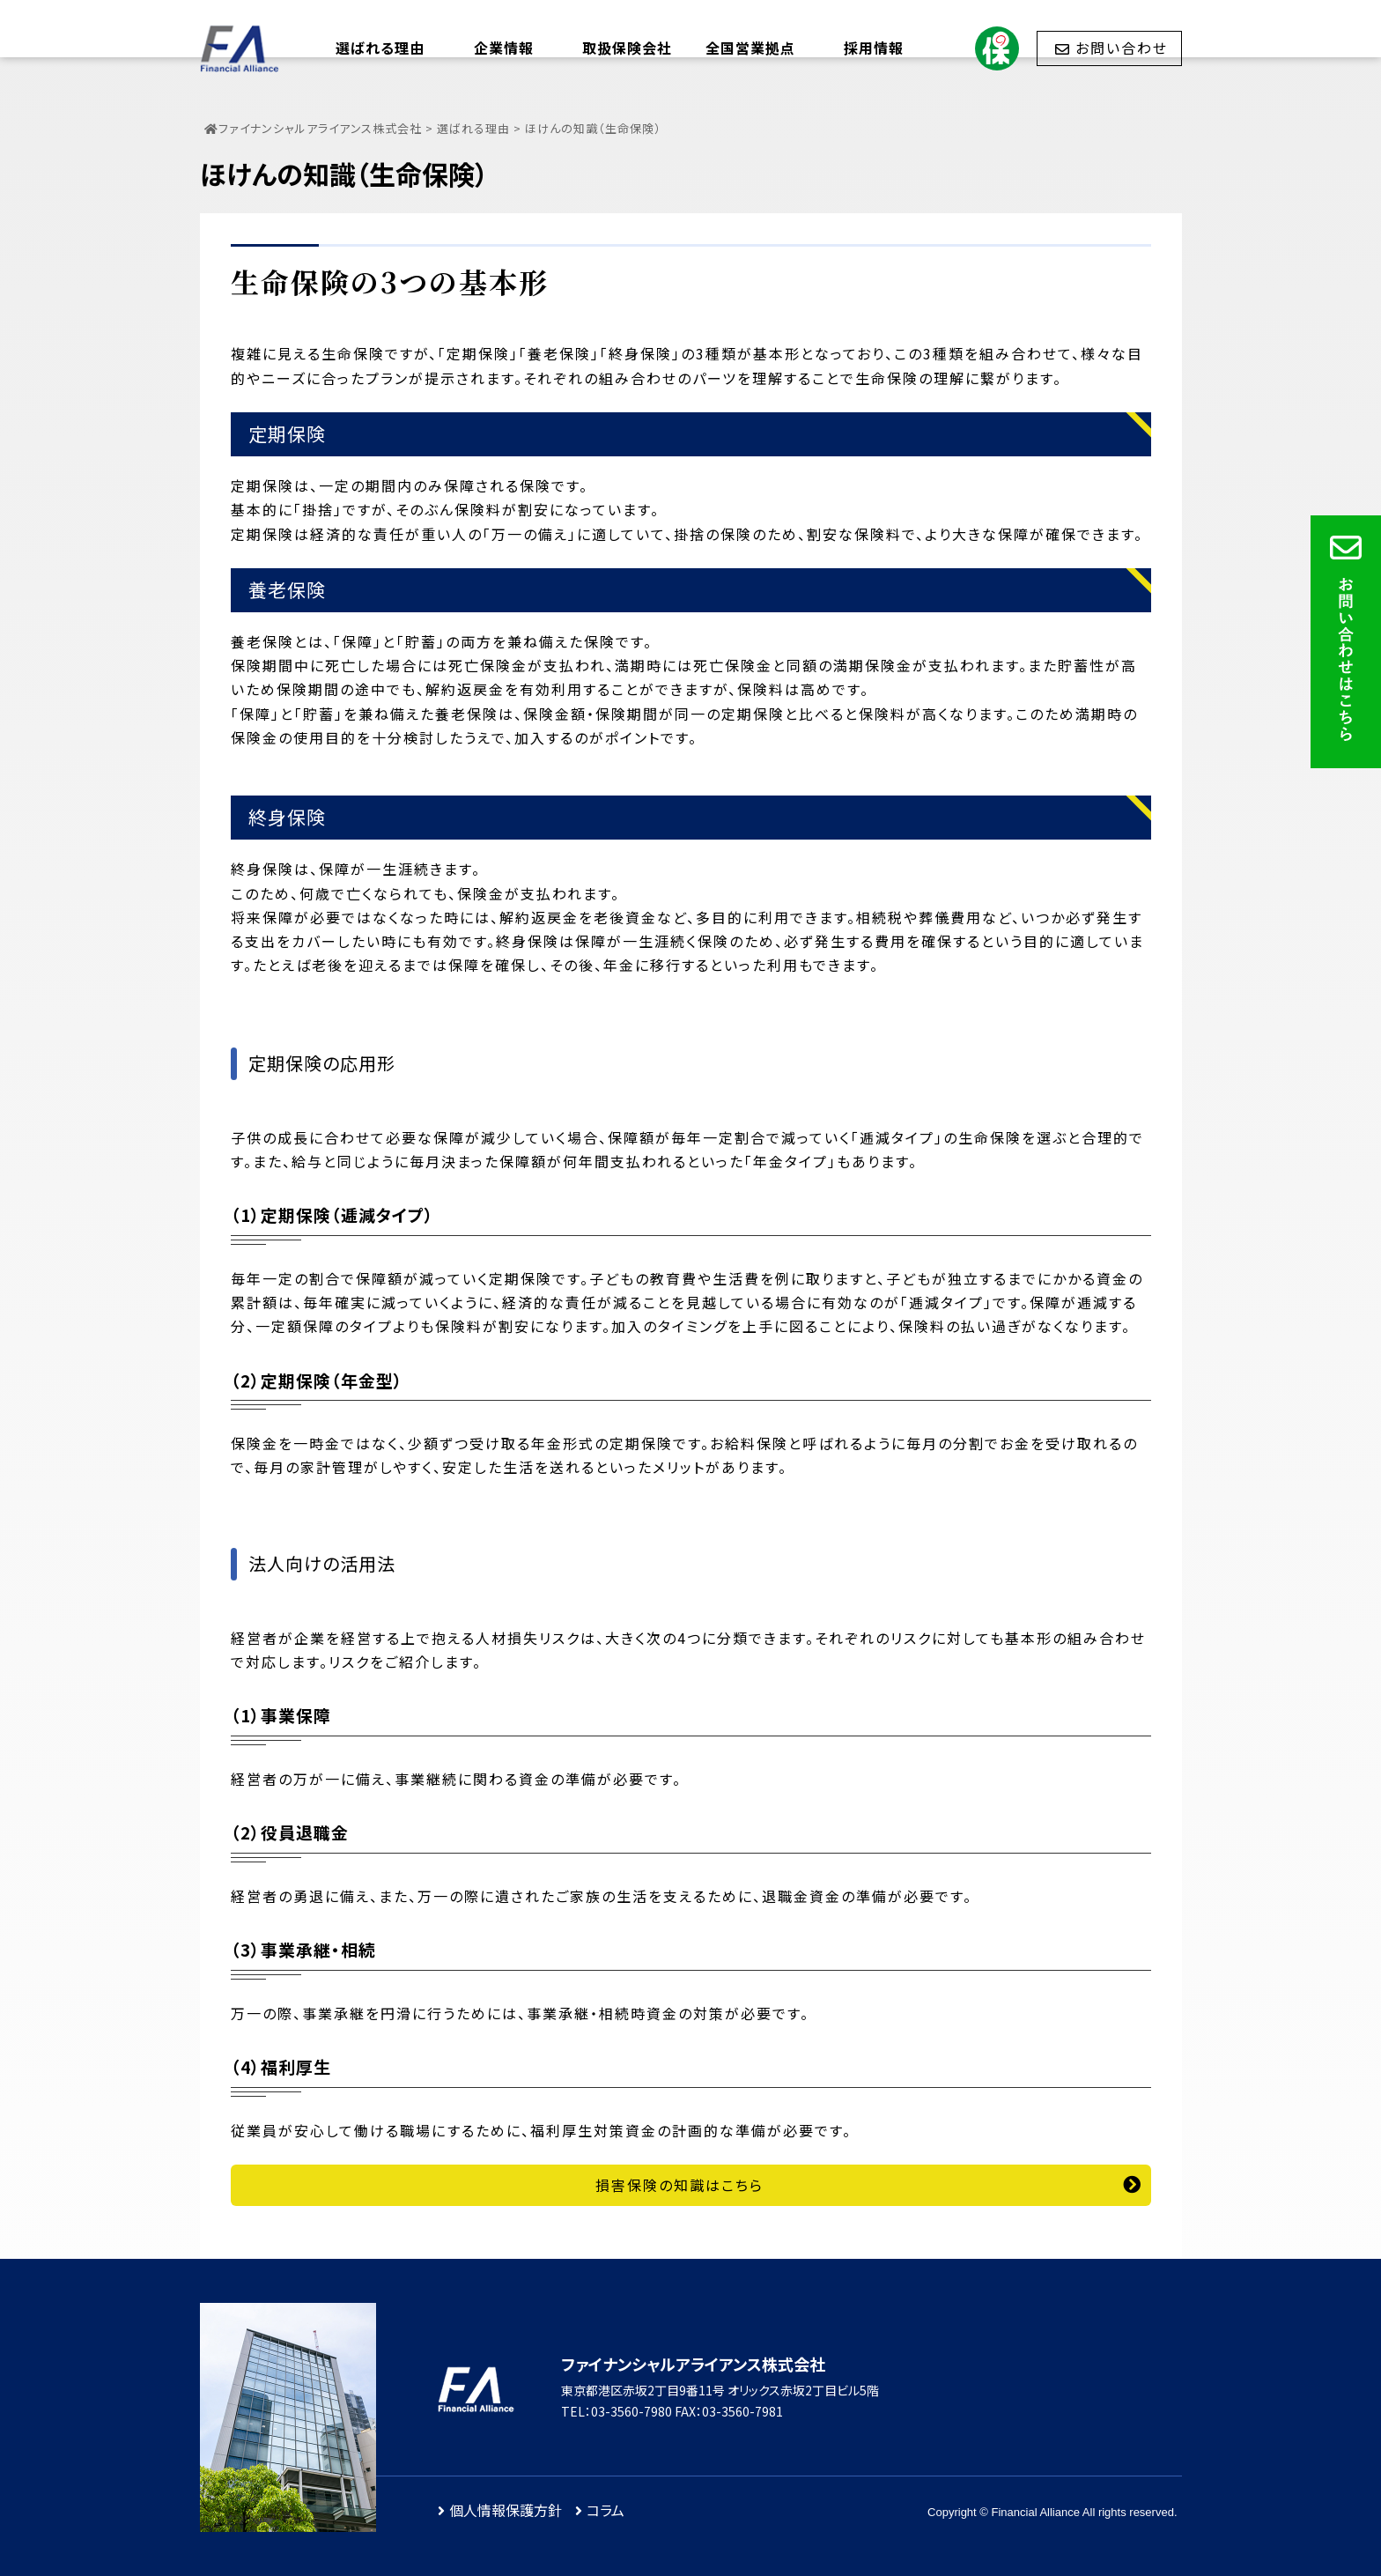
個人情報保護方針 (505, 2509)
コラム (605, 2509)
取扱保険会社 (627, 47)
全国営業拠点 (750, 47)
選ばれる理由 (380, 47)
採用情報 (874, 47)
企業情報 (504, 47)
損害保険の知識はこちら (679, 2184)
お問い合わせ (1121, 47)
